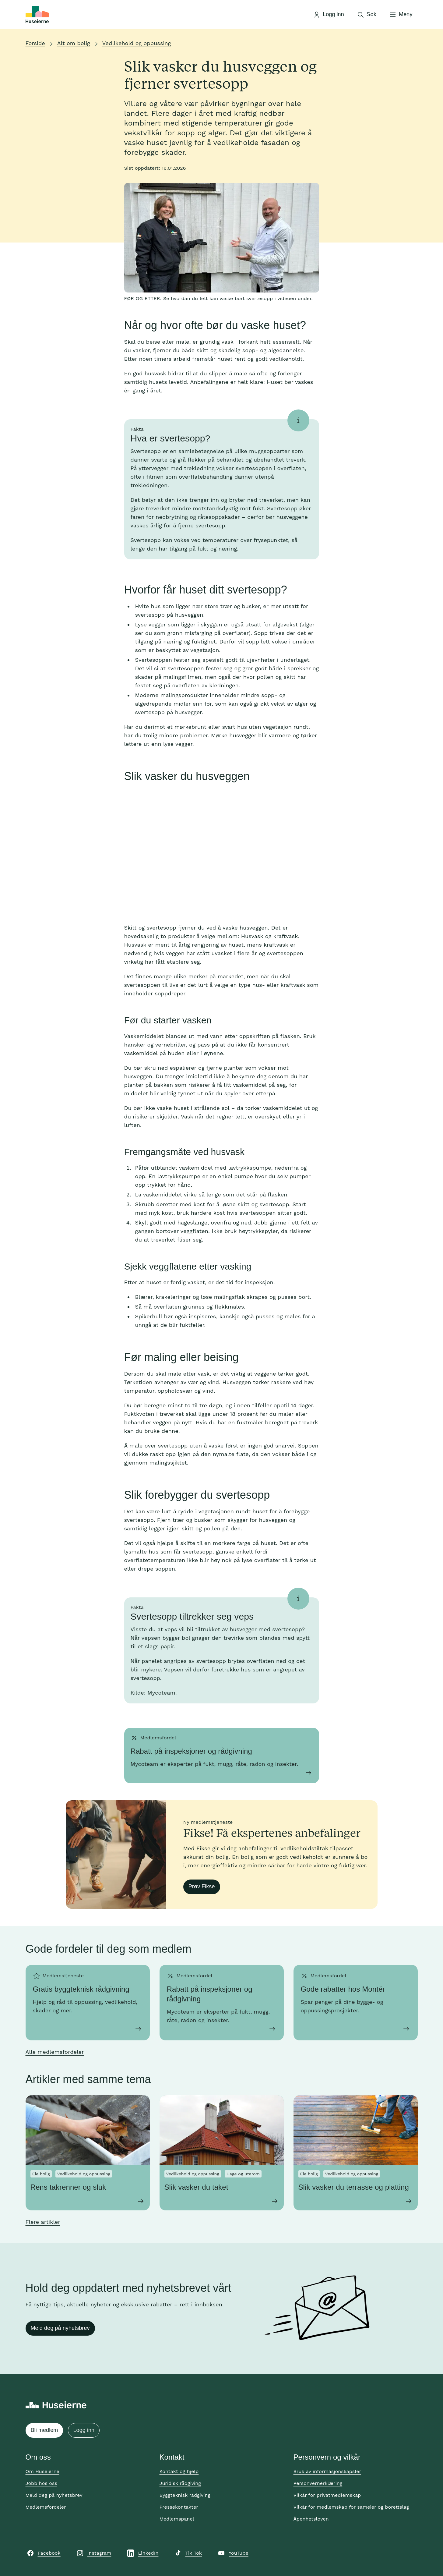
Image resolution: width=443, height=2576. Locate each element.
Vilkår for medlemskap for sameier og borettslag (351, 2507)
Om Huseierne (42, 2471)
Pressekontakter (179, 2507)
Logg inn (83, 2430)
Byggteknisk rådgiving (185, 2495)
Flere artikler (43, 2222)
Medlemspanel (177, 2519)
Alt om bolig (73, 43)
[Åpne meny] (400, 14)
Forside (35, 43)
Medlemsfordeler (46, 2507)
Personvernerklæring (318, 2483)
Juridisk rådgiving (180, 2483)
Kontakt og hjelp (179, 2471)
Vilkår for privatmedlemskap (327, 2495)
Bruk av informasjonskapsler (327, 2471)
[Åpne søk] (366, 14)
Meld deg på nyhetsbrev (60, 2328)
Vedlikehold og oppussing (136, 43)
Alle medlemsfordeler (55, 2052)
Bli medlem (44, 2430)
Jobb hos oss (41, 2483)
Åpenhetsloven (311, 2519)
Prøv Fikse (201, 1886)
